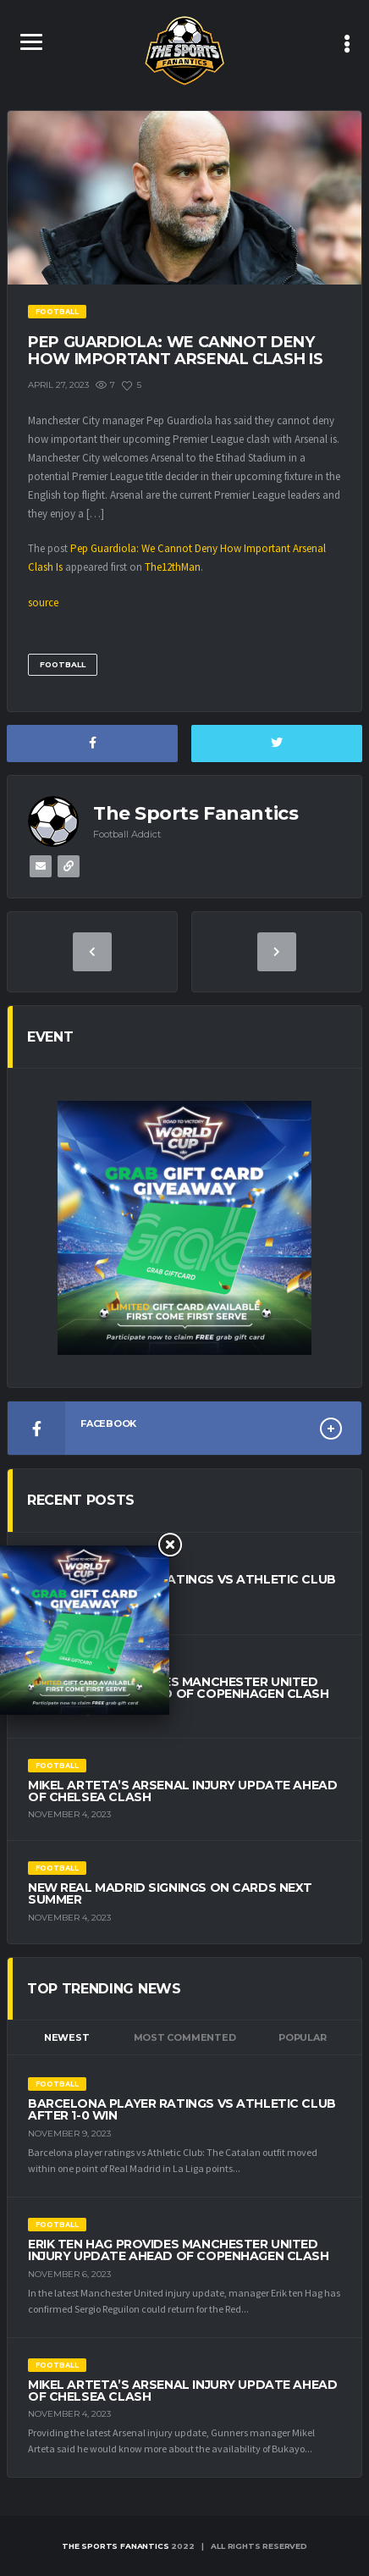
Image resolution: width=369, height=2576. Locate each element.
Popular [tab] (302, 2037)
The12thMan (173, 567)
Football (62, 664)
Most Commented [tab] (185, 2037)
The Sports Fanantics (115, 2546)
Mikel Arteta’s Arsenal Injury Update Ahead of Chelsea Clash (182, 1791)
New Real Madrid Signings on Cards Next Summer (170, 1893)
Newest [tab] (67, 2037)
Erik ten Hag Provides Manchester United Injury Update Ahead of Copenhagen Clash (178, 1687)
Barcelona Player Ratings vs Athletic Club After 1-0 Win (182, 1585)
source (43, 602)
